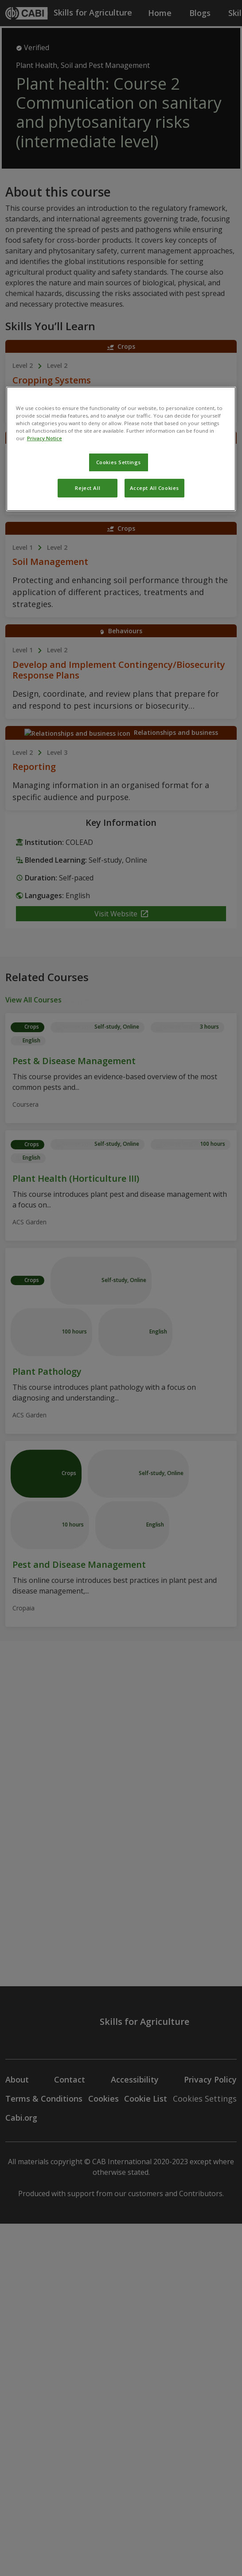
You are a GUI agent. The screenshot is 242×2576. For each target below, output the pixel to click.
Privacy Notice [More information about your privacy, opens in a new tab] (44, 438)
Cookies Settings (118, 462)
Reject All (87, 488)
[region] (121, 449)
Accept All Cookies (154, 488)
